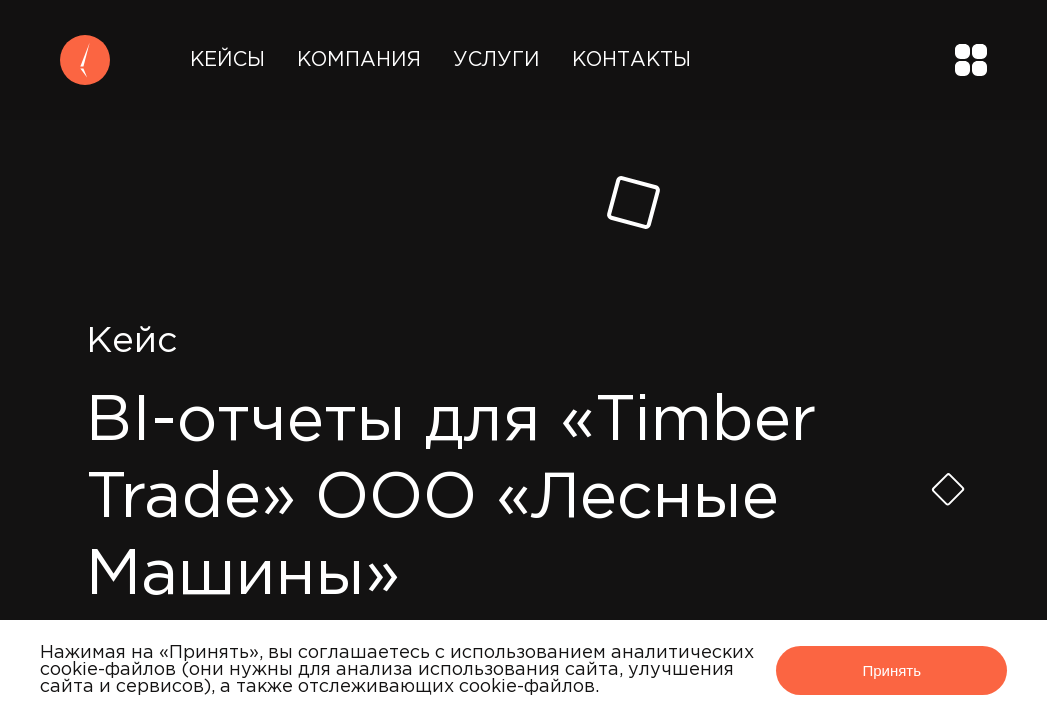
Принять (891, 670)
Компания (359, 60)
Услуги (496, 60)
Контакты (631, 60)
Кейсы (227, 60)
